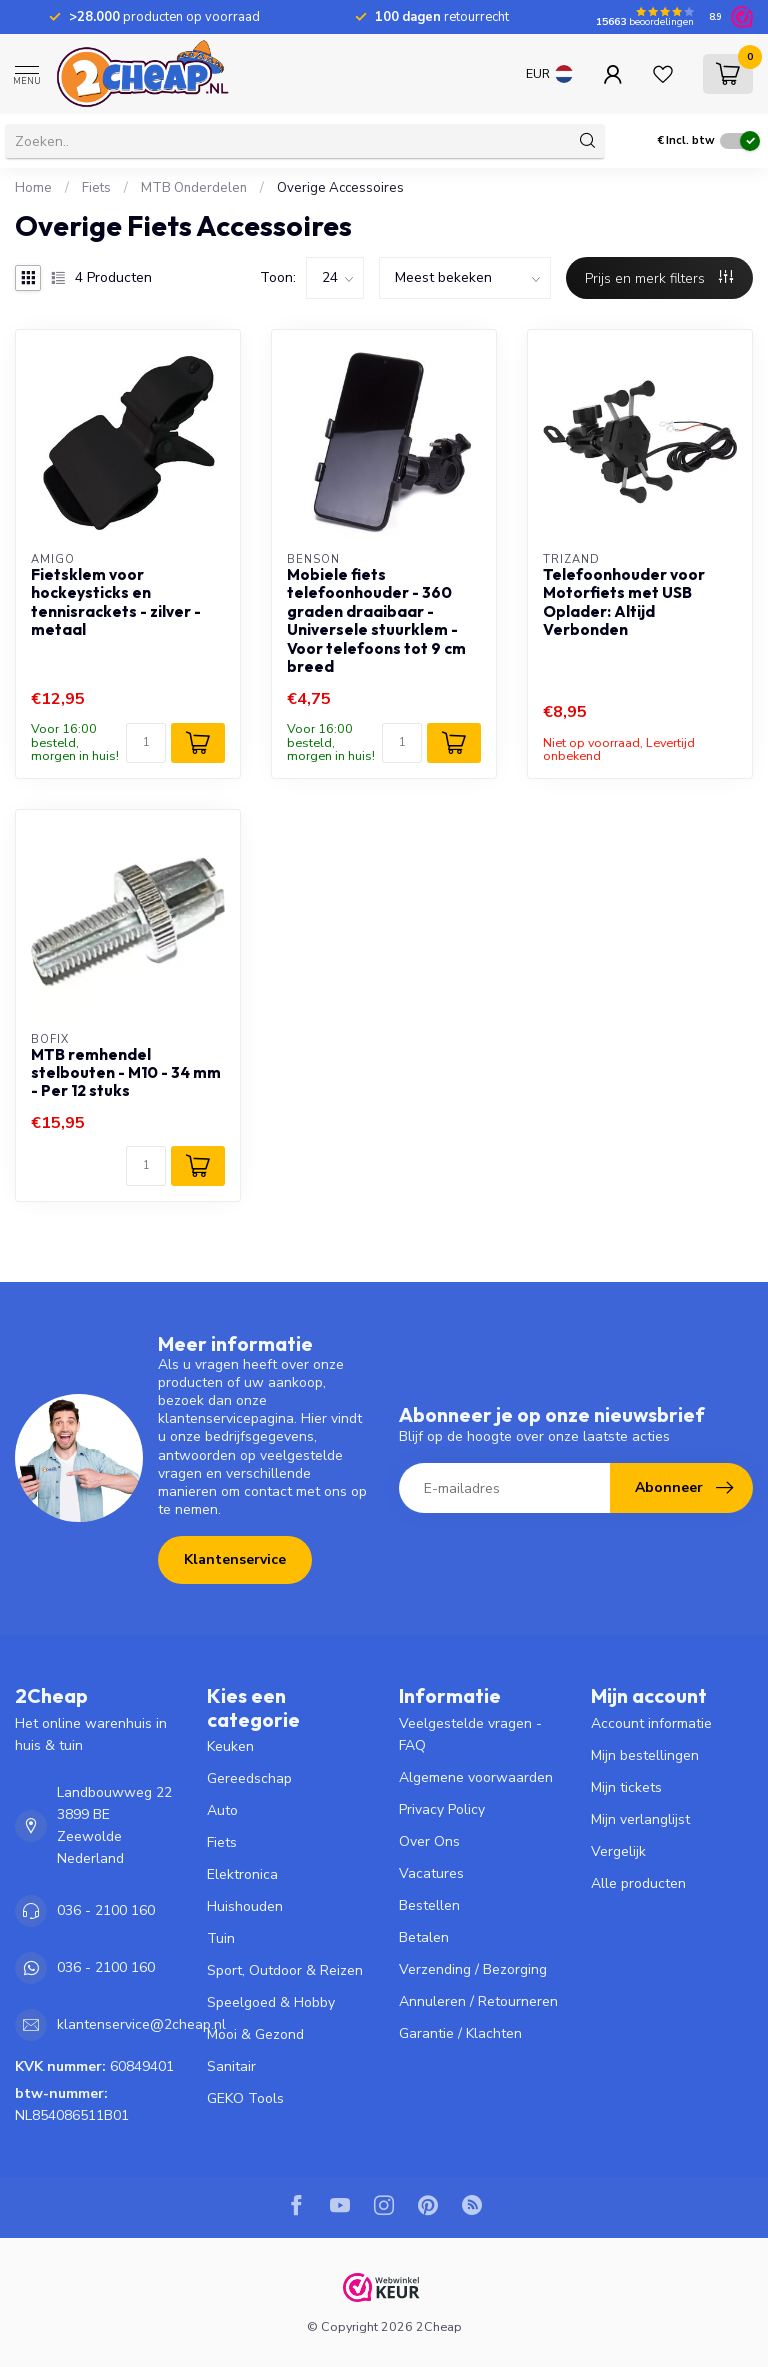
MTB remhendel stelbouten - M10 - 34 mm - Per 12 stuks (126, 1073)
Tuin (221, 1938)
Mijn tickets (626, 1787)
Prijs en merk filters (659, 278)
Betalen (424, 1937)
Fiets (96, 188)
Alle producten (638, 1883)
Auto (222, 1810)
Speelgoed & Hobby (271, 2002)
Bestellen (429, 1905)
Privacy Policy (442, 1809)
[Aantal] (146, 743)
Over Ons (429, 1841)
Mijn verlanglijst (640, 1819)
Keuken (230, 1746)
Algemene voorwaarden (476, 1777)
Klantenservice (235, 1559)
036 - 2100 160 (106, 1910)
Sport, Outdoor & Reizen (285, 1970)
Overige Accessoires (340, 188)
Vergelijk (618, 1851)
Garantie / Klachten (460, 2033)
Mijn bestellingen (645, 1755)
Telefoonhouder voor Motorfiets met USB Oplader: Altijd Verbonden (624, 602)
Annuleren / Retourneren (478, 2001)
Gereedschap (249, 1778)
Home (33, 188)
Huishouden (245, 1906)
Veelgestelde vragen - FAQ (470, 1734)
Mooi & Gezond (255, 2034)
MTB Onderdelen (194, 188)
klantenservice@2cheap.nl (141, 2024)
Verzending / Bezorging (473, 1969)
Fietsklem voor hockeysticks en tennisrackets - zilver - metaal (116, 602)
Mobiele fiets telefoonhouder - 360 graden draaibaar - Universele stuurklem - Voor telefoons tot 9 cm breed (376, 621)
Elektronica (242, 1874)
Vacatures (431, 1873)
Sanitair (231, 2066)
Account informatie (651, 1723)
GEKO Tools (245, 2098)
